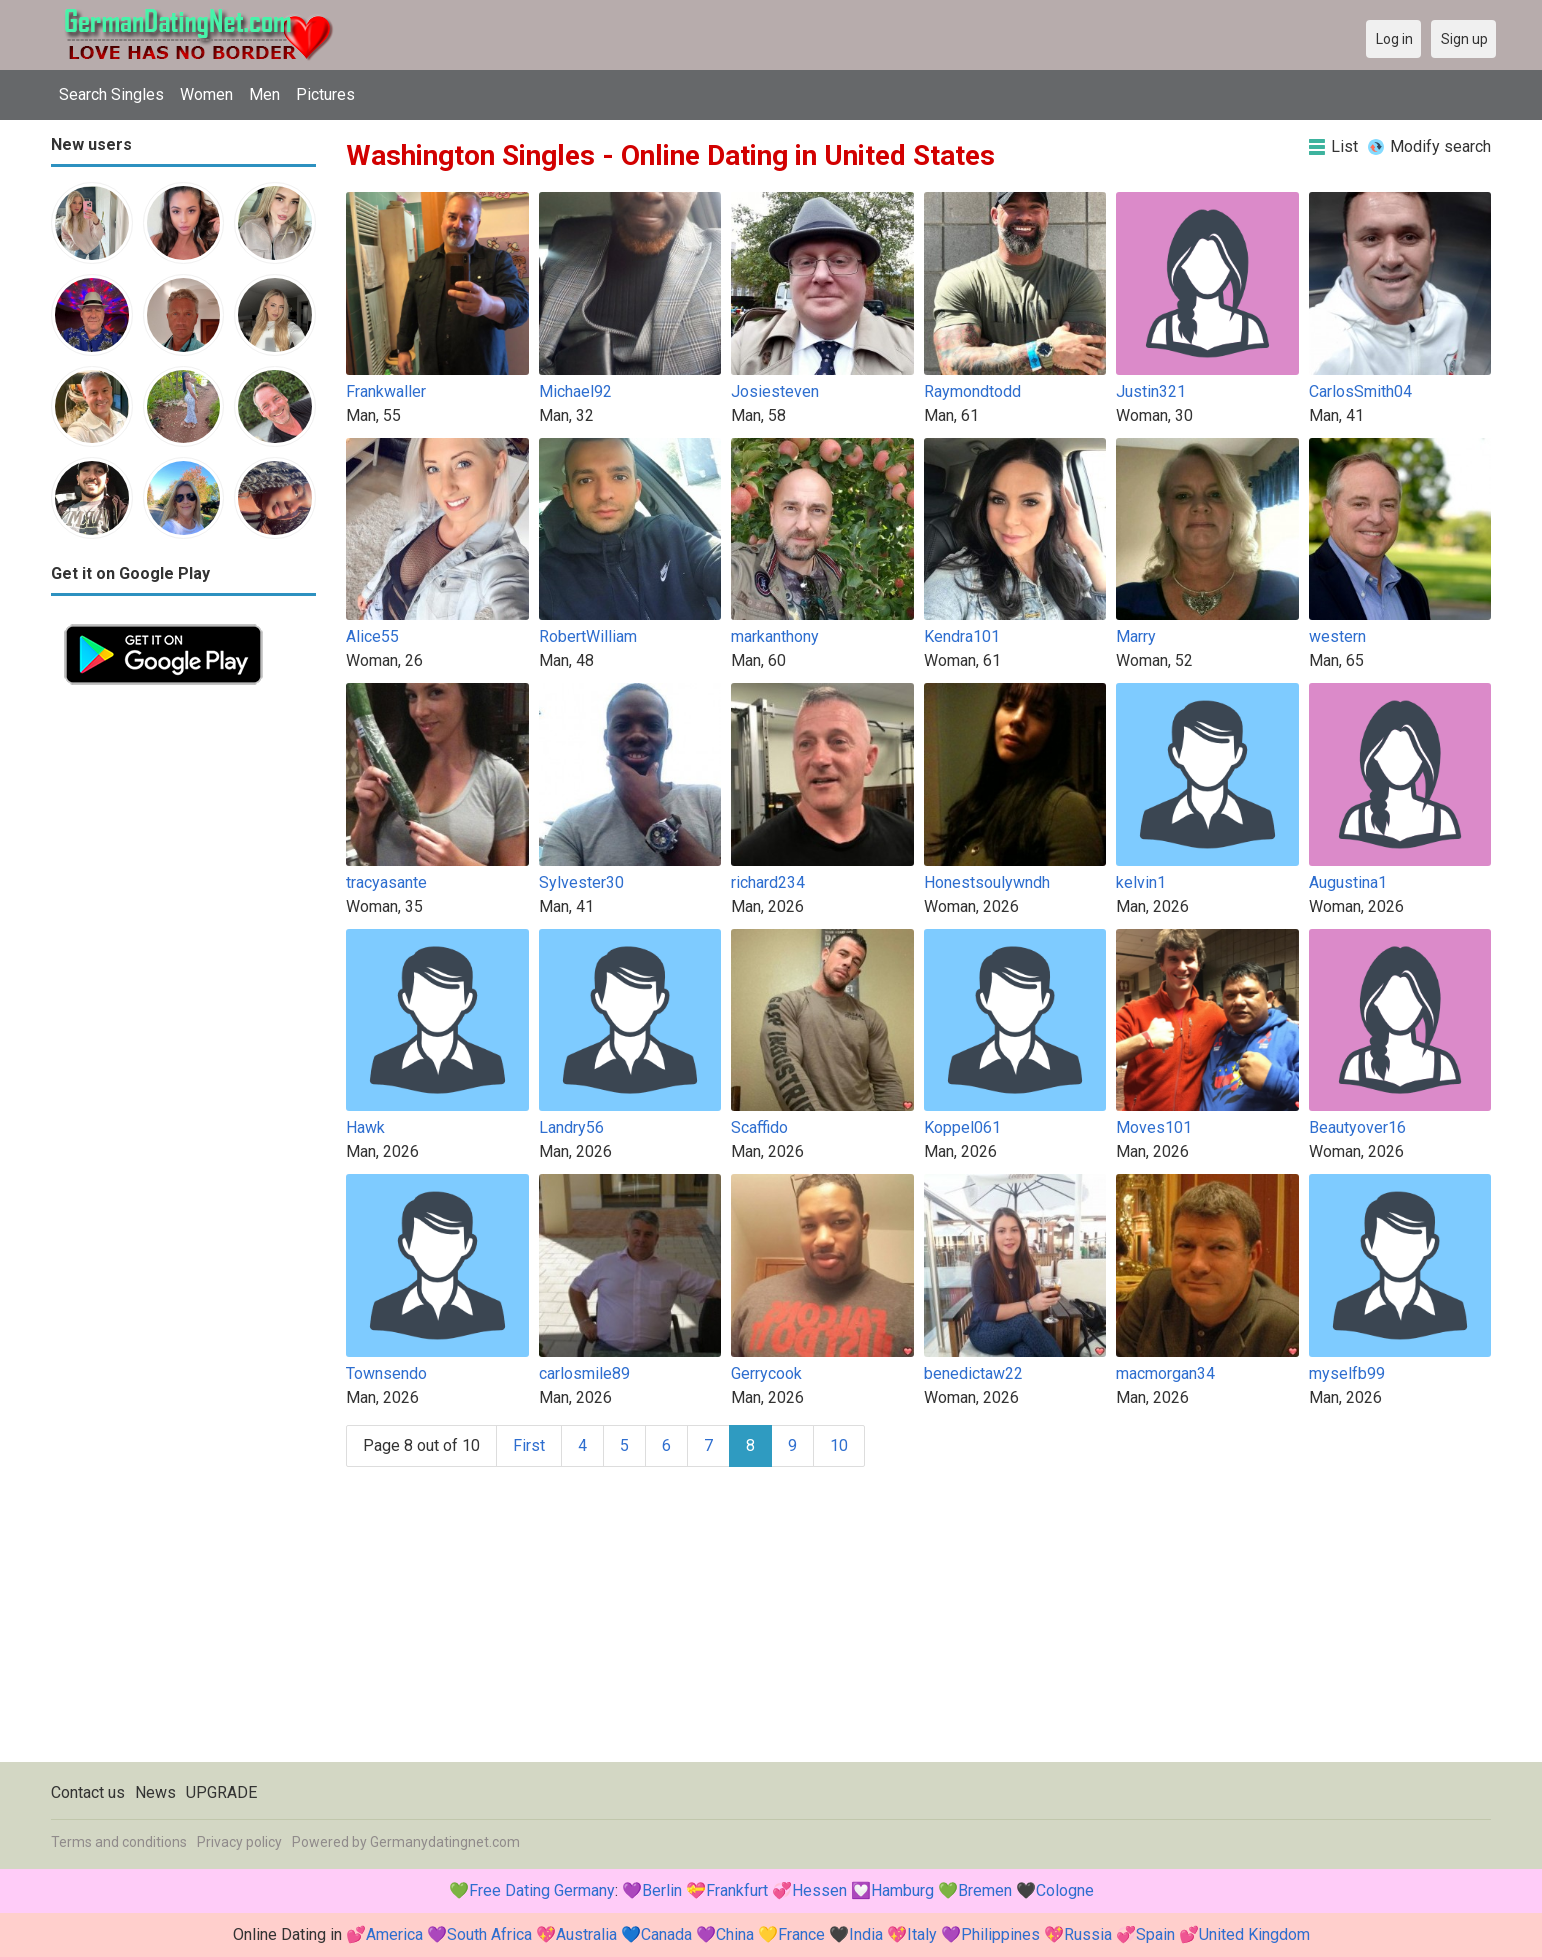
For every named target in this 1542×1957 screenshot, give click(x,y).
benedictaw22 (973, 1373)
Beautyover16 (1357, 1127)
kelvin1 (1141, 882)
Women (206, 94)
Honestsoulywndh (987, 882)
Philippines (1000, 1934)
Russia (1088, 1934)
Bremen (985, 1890)
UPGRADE (221, 1792)
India (866, 1934)
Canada (666, 1934)
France (801, 1934)
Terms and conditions (119, 1842)
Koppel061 (962, 1127)
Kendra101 (962, 636)
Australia (586, 1934)
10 (839, 1445)
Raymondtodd (972, 391)
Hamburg (902, 1890)
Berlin (662, 1890)
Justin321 (1151, 391)
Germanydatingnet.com (445, 1842)
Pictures (325, 94)
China (735, 1934)
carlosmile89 (584, 1373)
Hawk (365, 1127)
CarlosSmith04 (1360, 391)
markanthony (775, 636)
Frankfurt (737, 1890)
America (394, 1934)
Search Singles (111, 94)
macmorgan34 (1165, 1373)
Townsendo (386, 1373)
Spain (1155, 1934)
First (529, 1445)
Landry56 (571, 1127)
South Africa (489, 1934)
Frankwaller (386, 391)
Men (264, 94)
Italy (922, 1934)
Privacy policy (239, 1842)
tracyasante (386, 882)
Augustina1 (1348, 882)
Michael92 (575, 391)
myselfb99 (1347, 1373)
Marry (1136, 636)
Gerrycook (766, 1373)
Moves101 (1154, 1127)
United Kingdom (1254, 1934)
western (1337, 636)
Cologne (1065, 1890)
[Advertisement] (183, 998)
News (155, 1792)
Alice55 (372, 636)
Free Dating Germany (542, 1890)
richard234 (768, 882)
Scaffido (759, 1127)
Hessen (819, 1890)
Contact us (88, 1792)
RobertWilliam (588, 636)
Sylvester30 (581, 882)
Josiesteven (775, 391)
